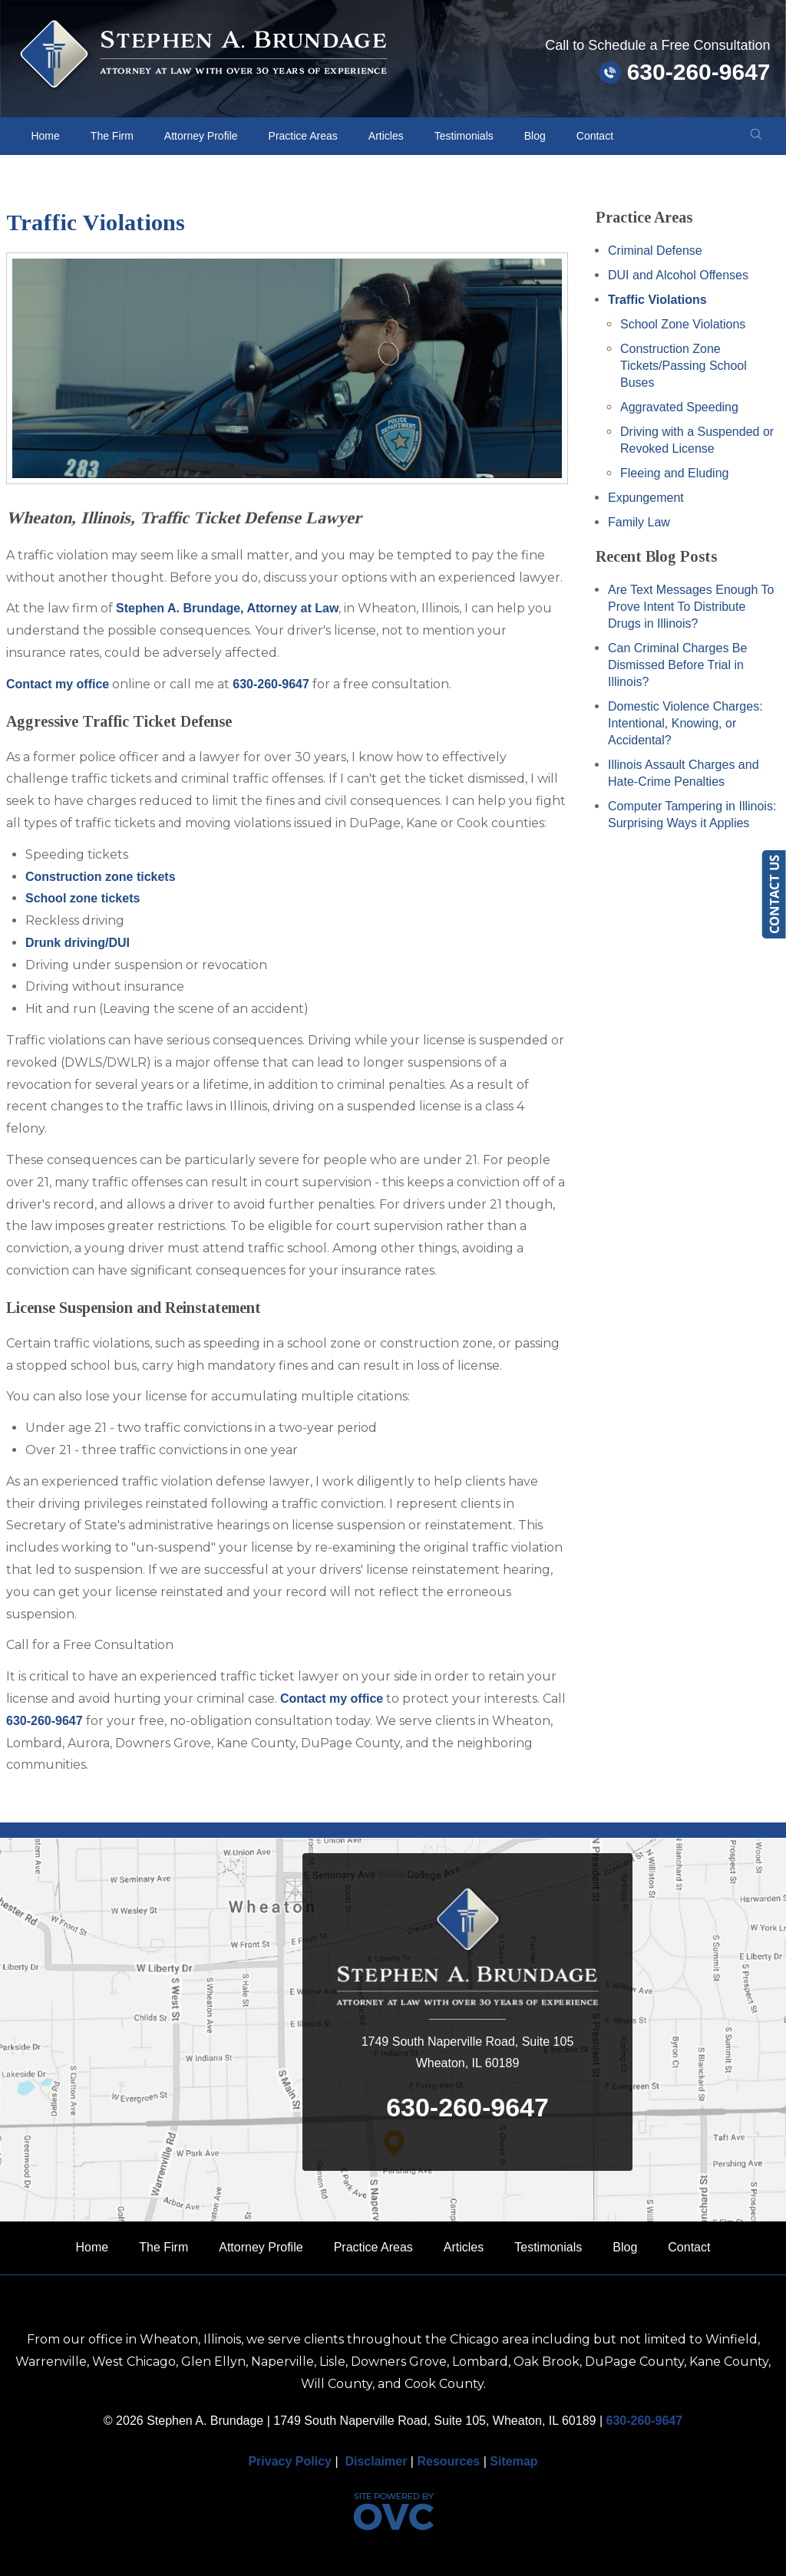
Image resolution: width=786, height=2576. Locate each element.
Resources (448, 2461)
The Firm (112, 136)
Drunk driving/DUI (77, 942)
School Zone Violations (682, 324)
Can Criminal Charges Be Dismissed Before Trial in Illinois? (677, 665)
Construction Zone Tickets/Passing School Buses (683, 365)
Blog (535, 136)
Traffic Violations (657, 299)
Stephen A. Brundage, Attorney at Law (227, 608)
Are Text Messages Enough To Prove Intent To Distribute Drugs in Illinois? (691, 606)
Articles (386, 136)
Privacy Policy (290, 2461)
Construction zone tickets (100, 876)
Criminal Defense (655, 250)
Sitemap (513, 2461)
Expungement (646, 497)
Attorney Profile (201, 136)
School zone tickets (82, 898)
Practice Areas (303, 136)
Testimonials (464, 136)
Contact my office (57, 684)
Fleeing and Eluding (674, 473)
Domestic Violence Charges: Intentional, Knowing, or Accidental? (685, 723)
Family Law (639, 522)
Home (45, 136)
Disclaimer (376, 2461)
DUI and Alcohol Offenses (678, 275)
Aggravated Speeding (679, 407)
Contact (594, 136)
